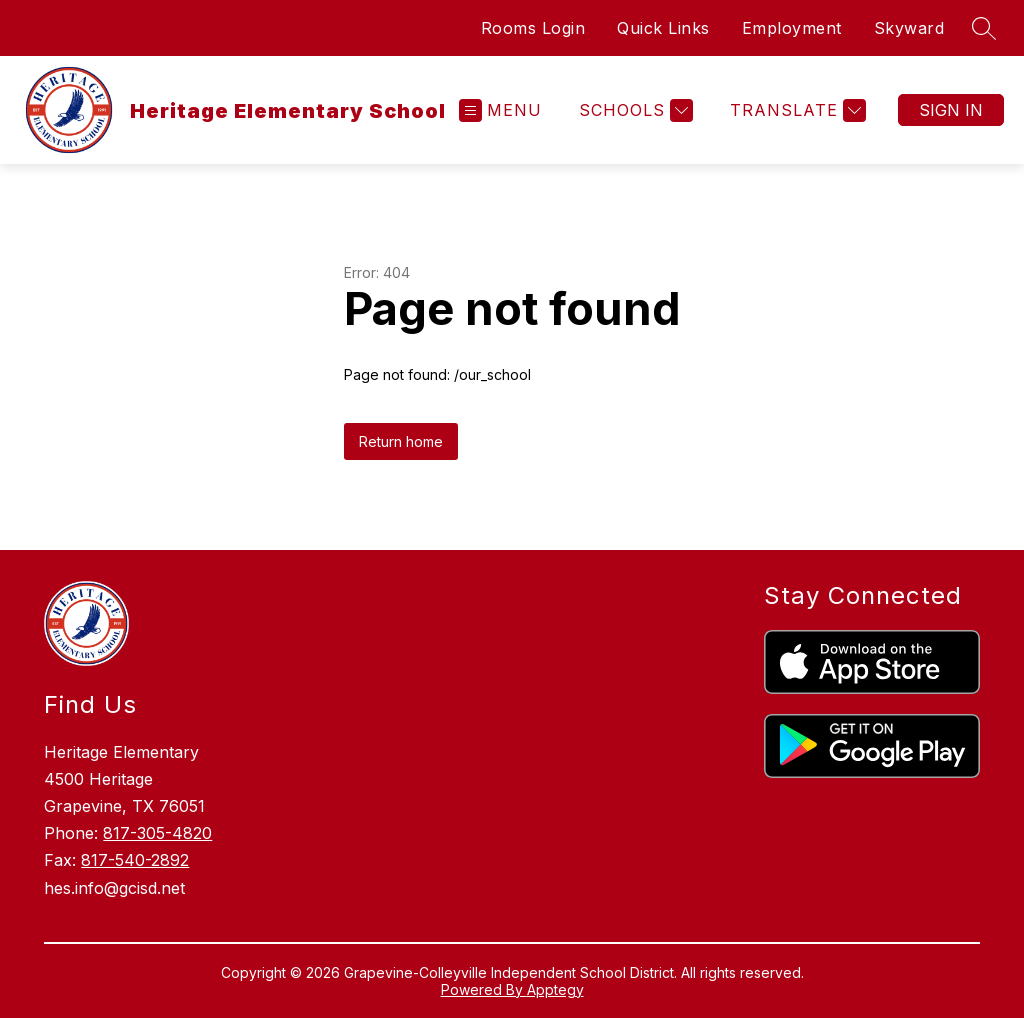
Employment (792, 28)
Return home (401, 441)
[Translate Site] (795, 110)
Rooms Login (533, 28)
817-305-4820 (157, 833)
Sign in (951, 110)
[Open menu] (500, 110)
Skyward (909, 28)
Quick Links (663, 28)
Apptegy (555, 989)
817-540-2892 (135, 860)
